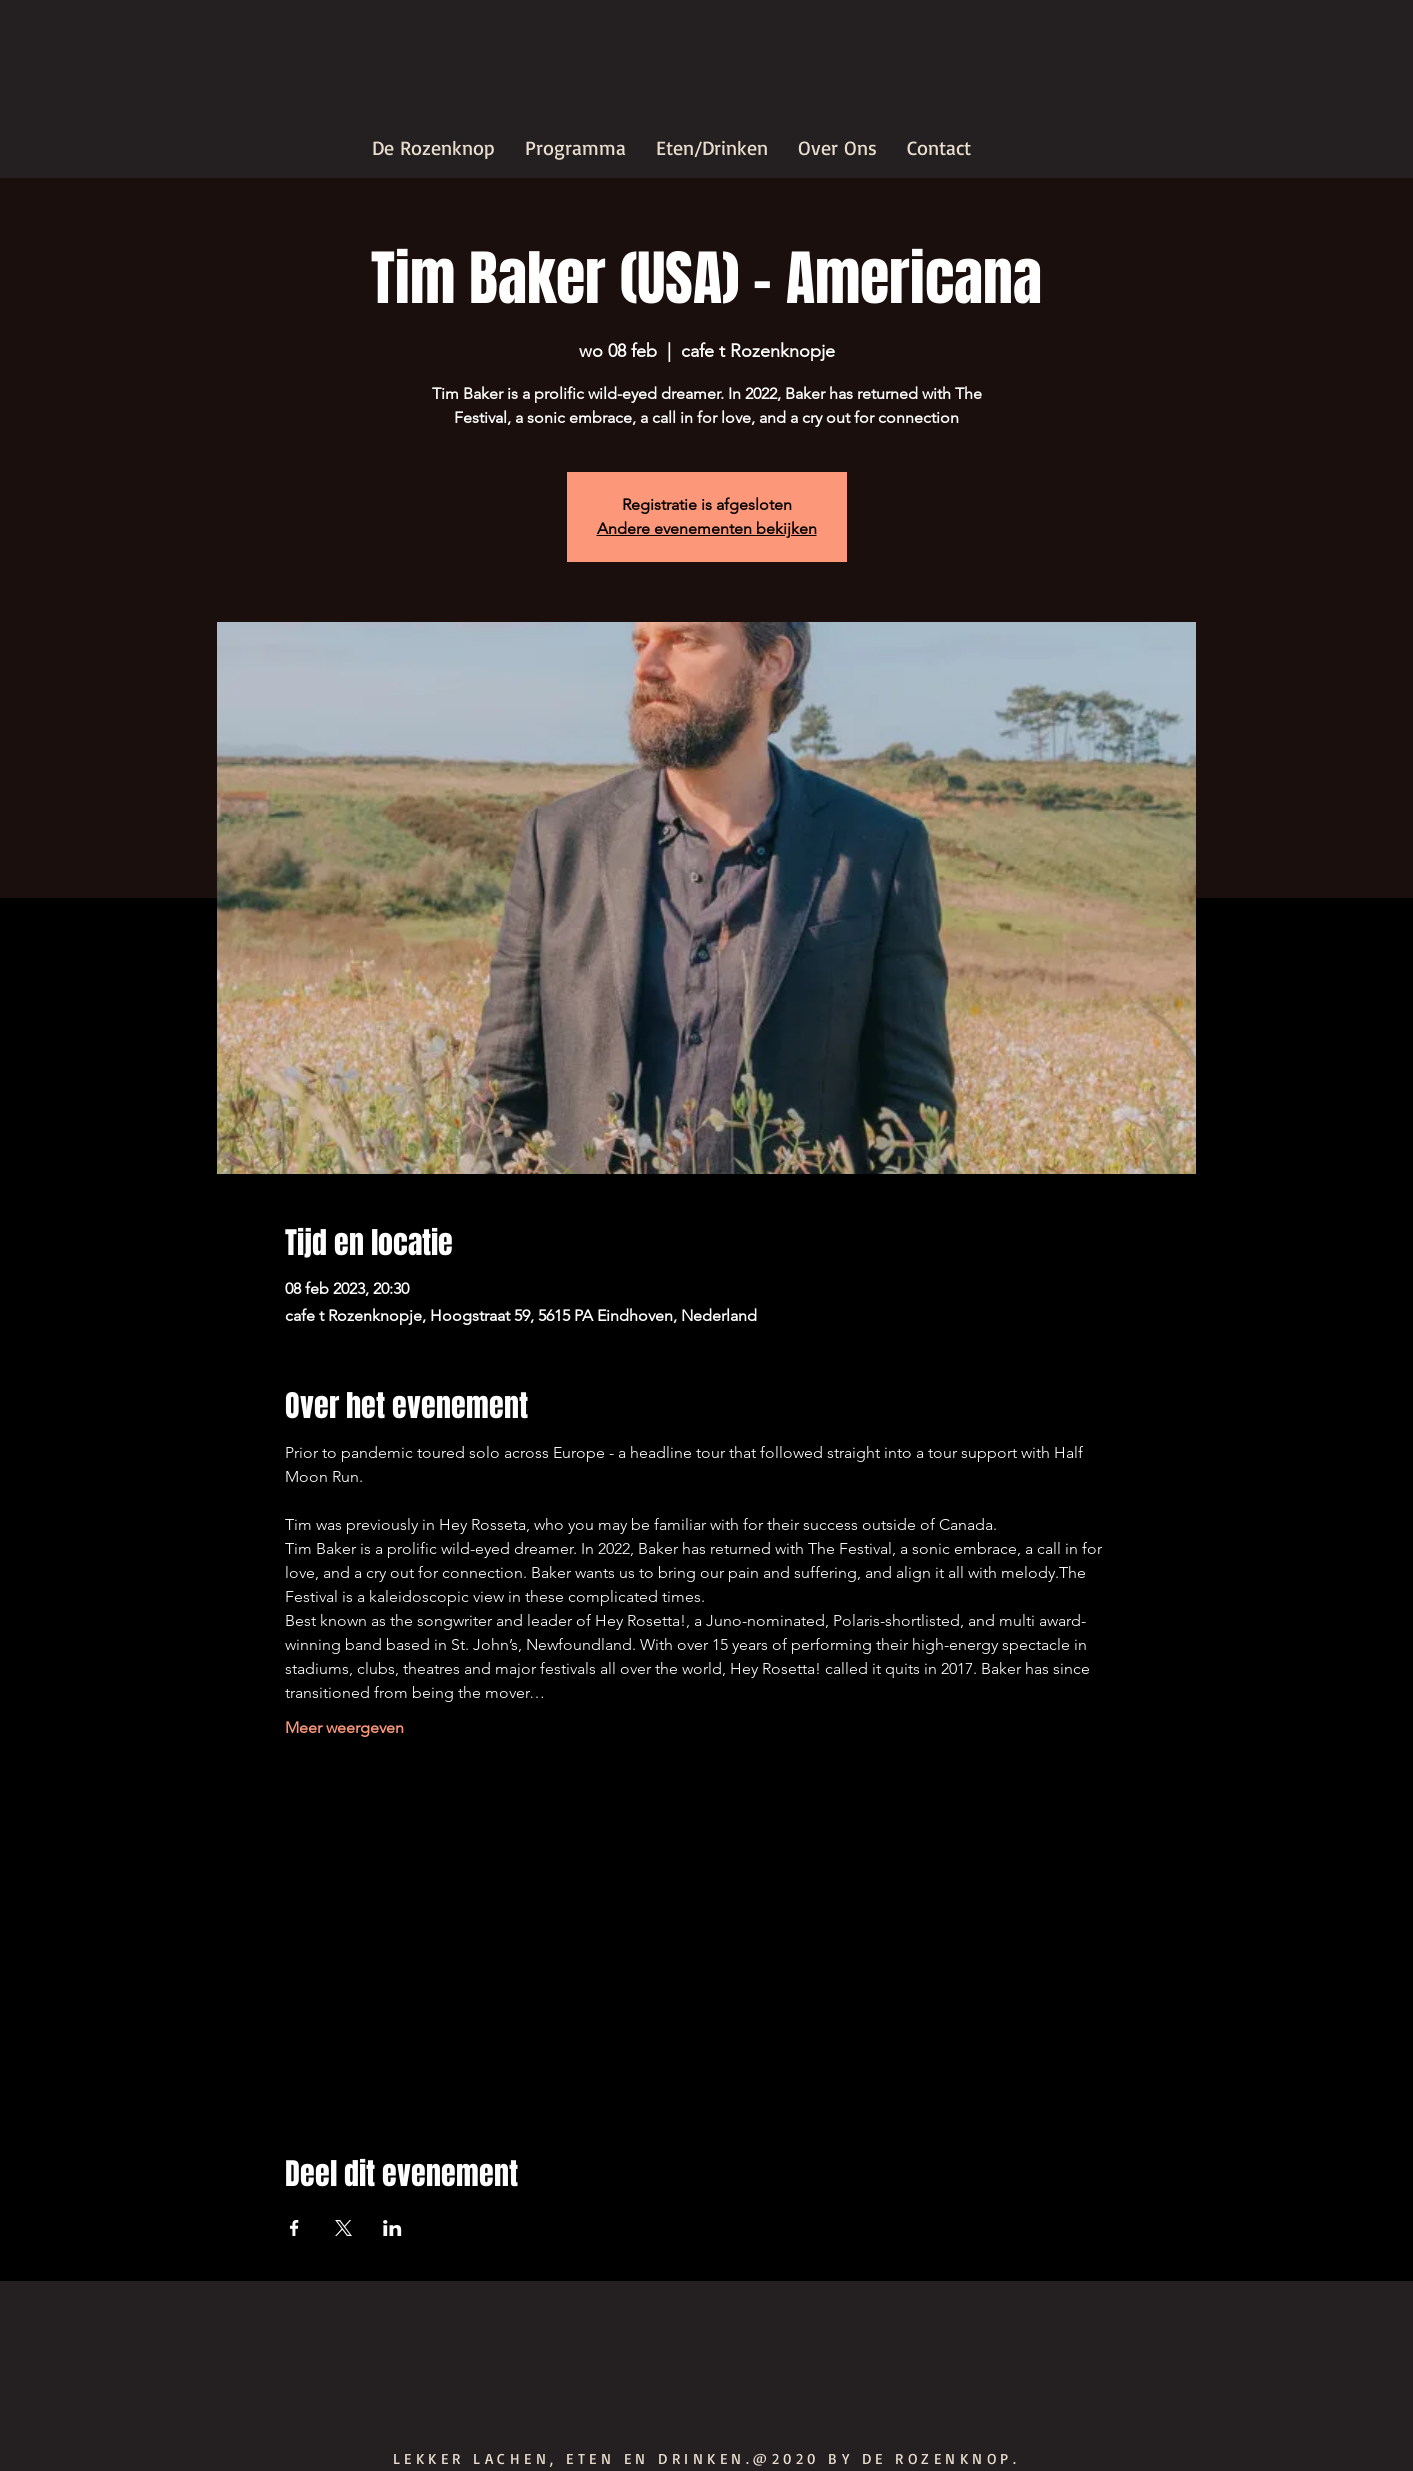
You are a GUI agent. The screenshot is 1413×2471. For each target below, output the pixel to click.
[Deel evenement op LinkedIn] (392, 2228)
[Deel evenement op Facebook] (294, 2228)
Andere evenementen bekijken (707, 528)
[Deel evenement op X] (343, 2228)
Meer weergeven (344, 1727)
